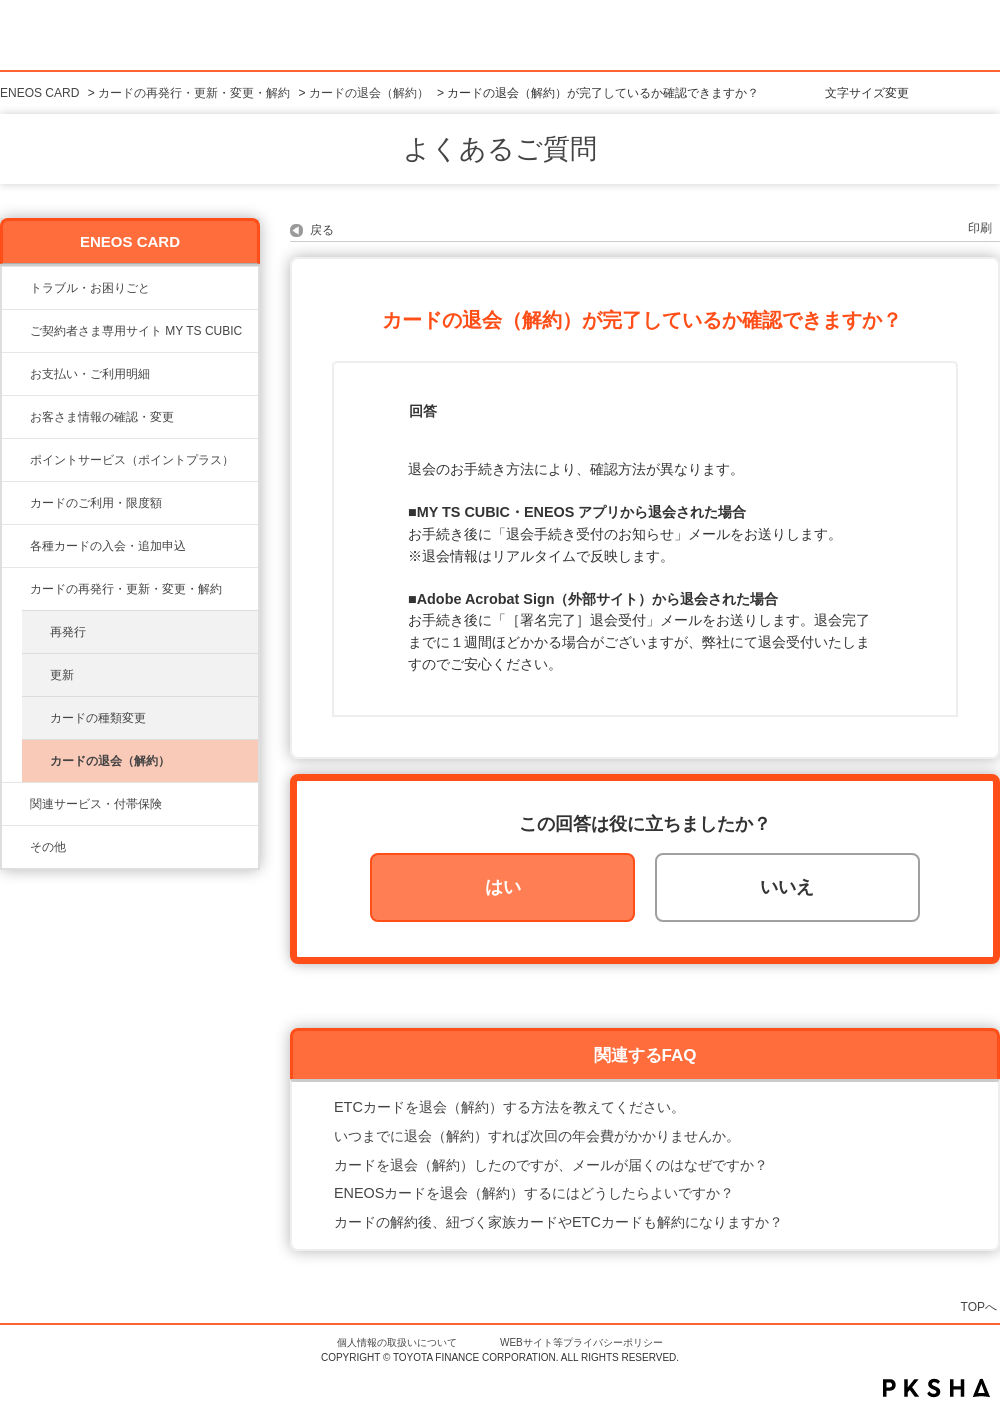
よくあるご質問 (500, 149)
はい (503, 887)
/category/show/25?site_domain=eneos (16, 374)
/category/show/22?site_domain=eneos (16, 331)
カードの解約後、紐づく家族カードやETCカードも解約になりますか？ (558, 1222)
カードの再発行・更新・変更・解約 (194, 93)
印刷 (980, 228)
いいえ (787, 887)
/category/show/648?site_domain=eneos (16, 589)
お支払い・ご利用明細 (90, 374)
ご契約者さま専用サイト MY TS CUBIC (136, 331)
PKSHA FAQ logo (936, 1388)
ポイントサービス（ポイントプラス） (132, 460)
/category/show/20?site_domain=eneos (16, 503)
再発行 (68, 632)
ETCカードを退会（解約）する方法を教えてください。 (509, 1107)
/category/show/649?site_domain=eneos (16, 804)
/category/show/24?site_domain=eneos (16, 460)
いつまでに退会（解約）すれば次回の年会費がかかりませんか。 (537, 1136)
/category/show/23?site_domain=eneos (16, 288)
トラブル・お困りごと (90, 288)
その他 (48, 847)
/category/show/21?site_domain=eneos (16, 417)
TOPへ (979, 1306)
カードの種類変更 (98, 718)
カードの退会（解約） (369, 93)
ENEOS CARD (39, 93)
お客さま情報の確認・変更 (102, 417)
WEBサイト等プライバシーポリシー (581, 1342)
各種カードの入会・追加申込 (108, 546)
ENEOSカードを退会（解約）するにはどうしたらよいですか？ (534, 1193)
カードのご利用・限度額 (96, 503)
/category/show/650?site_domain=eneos (16, 847)
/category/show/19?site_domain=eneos (16, 546)
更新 (62, 675)
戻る (322, 230)
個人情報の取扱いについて (397, 1342)
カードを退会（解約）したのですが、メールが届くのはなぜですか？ (551, 1165)
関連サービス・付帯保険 (96, 804)
